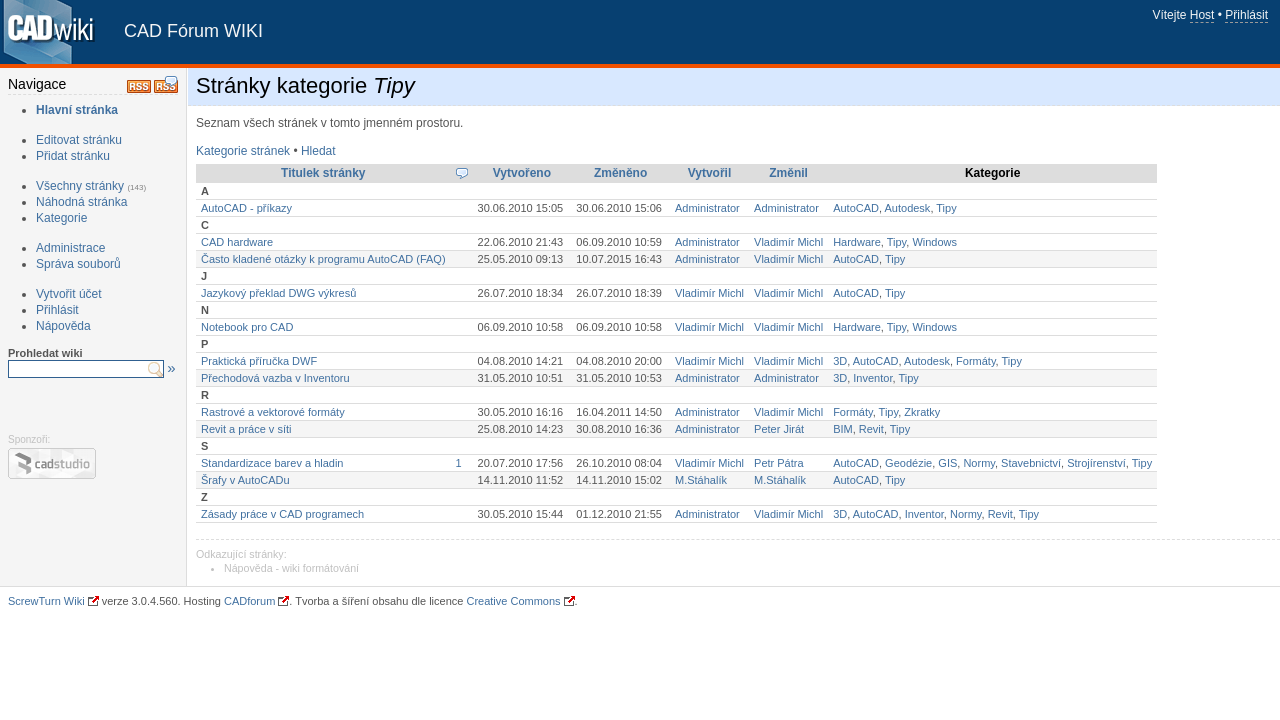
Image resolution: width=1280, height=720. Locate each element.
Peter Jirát (779, 429)
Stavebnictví (1031, 463)
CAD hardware (237, 242)
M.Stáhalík (701, 480)
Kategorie (61, 218)
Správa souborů (78, 264)
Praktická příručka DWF (259, 361)
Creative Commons (513, 601)
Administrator (707, 208)
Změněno (620, 173)
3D (840, 361)
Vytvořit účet (69, 294)
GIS (947, 463)
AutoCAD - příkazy (246, 208)
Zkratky (922, 412)
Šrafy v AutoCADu (245, 480)
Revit (871, 429)
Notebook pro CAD (247, 327)
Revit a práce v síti (246, 429)
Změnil (788, 173)
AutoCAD (856, 208)
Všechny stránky (80, 186)
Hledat (318, 151)
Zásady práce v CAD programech (282, 514)
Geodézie (908, 463)
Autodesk (908, 208)
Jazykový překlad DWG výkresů (278, 293)
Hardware (857, 242)
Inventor (872, 378)
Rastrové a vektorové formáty (273, 412)
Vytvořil (710, 173)
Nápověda (63, 326)
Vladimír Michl (788, 242)
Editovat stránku (79, 140)
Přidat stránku (73, 156)
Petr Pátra (779, 463)
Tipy (946, 208)
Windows (934, 242)
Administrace (70, 248)
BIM (843, 429)
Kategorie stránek (243, 151)
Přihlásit (1246, 15)
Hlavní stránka (77, 110)
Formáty (976, 361)
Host (1202, 15)
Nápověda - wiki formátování (291, 568)
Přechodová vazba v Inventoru (275, 378)
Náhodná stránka (81, 202)
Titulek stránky (323, 173)
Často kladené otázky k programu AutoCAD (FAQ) (323, 259)
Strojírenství (1096, 463)
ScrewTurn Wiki (46, 601)
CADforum (249, 601)
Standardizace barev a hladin (272, 463)
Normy (979, 463)
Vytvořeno (522, 173)
